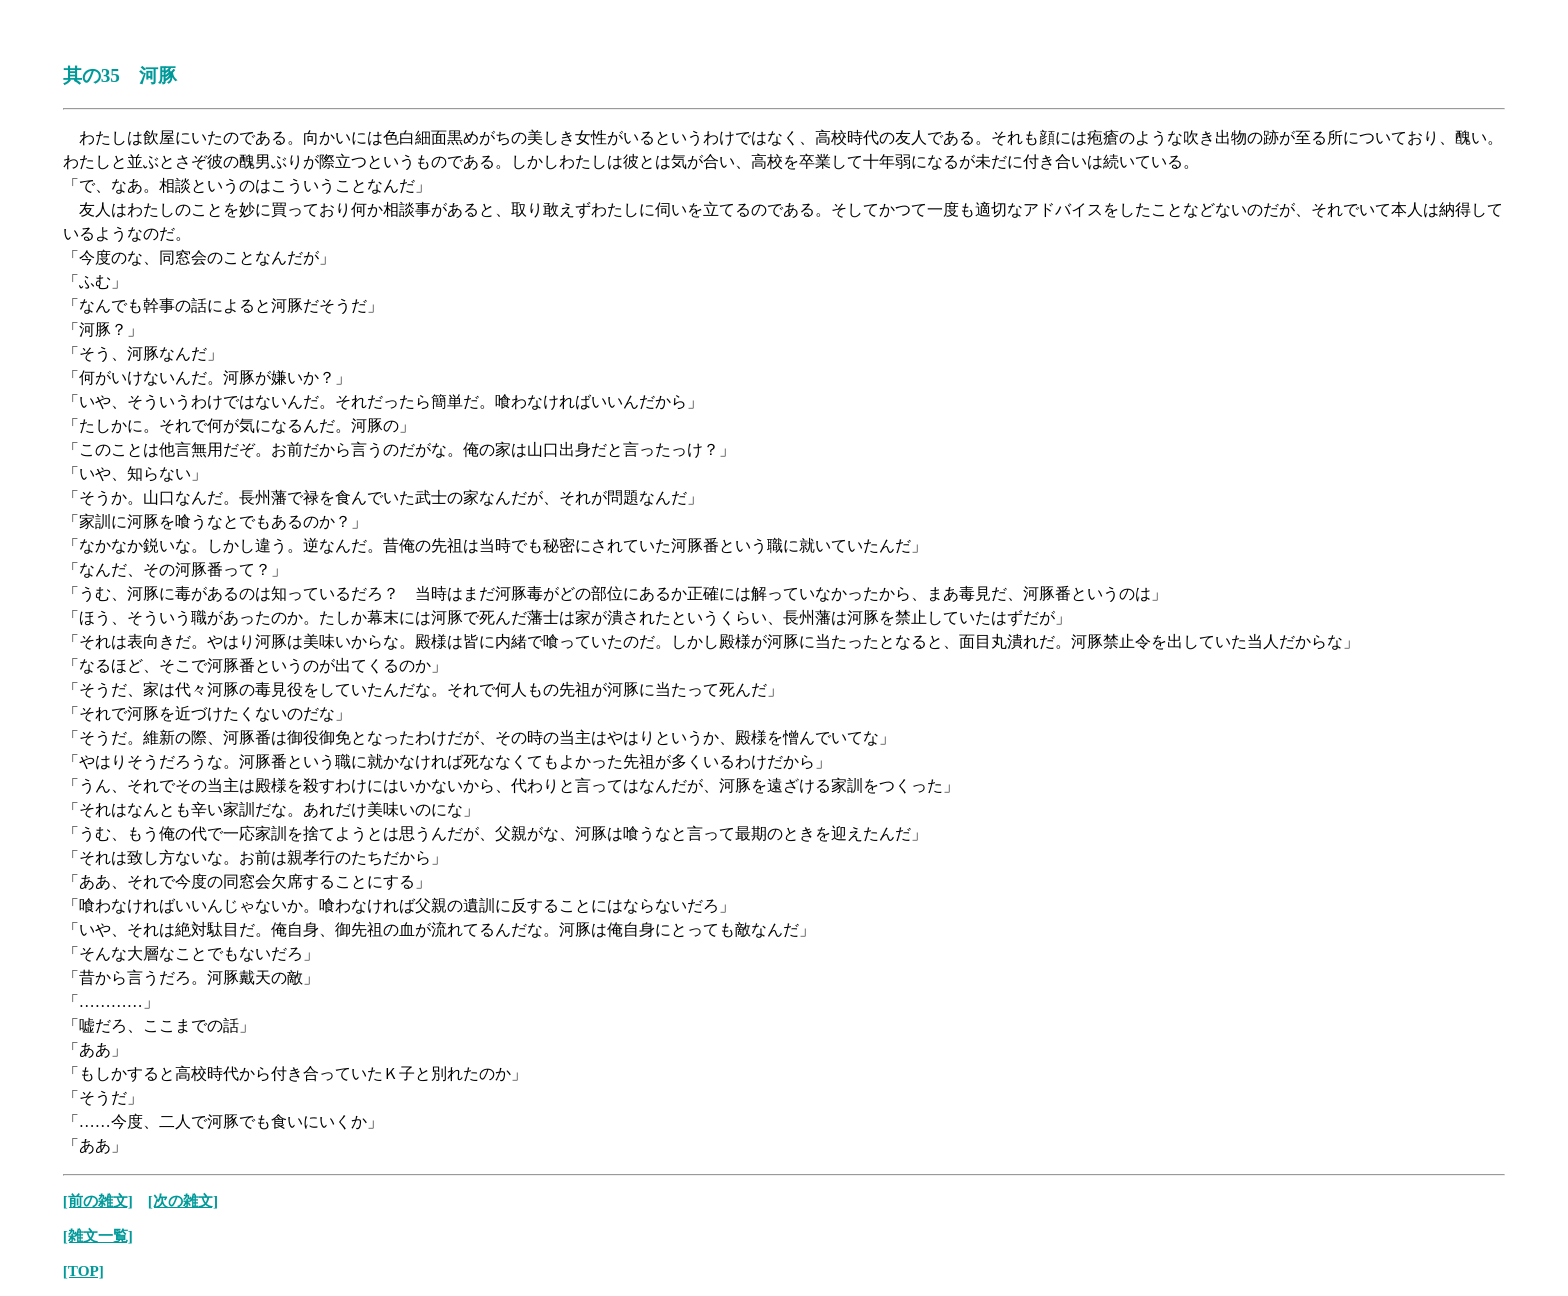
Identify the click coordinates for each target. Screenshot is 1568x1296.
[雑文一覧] (98, 1235)
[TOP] (83, 1270)
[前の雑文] (98, 1200)
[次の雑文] (183, 1200)
